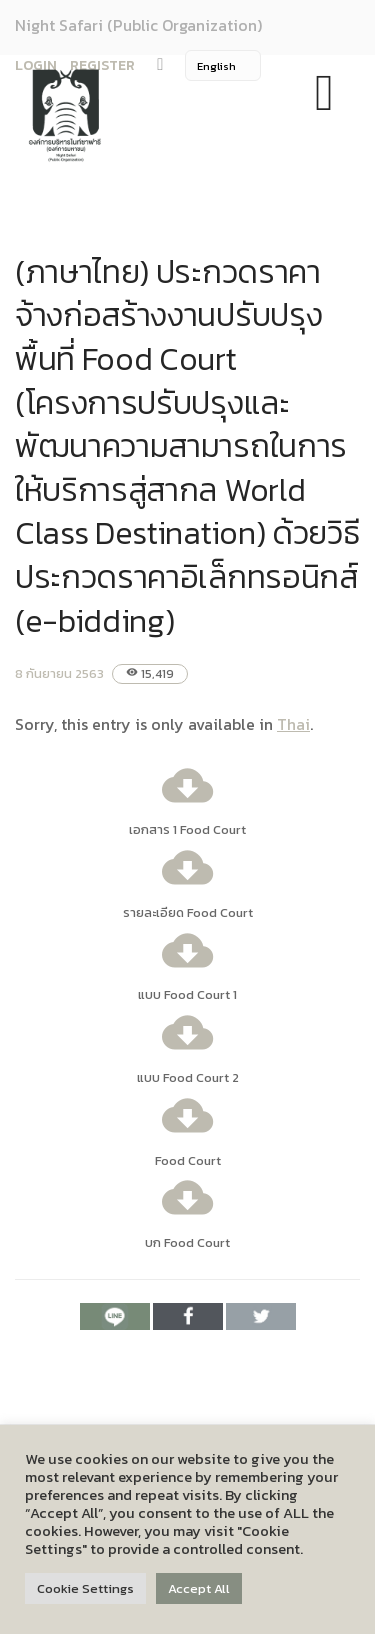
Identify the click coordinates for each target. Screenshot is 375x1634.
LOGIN (36, 65)
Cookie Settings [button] (85, 1588)
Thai (293, 724)
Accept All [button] (199, 1588)
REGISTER (102, 65)
